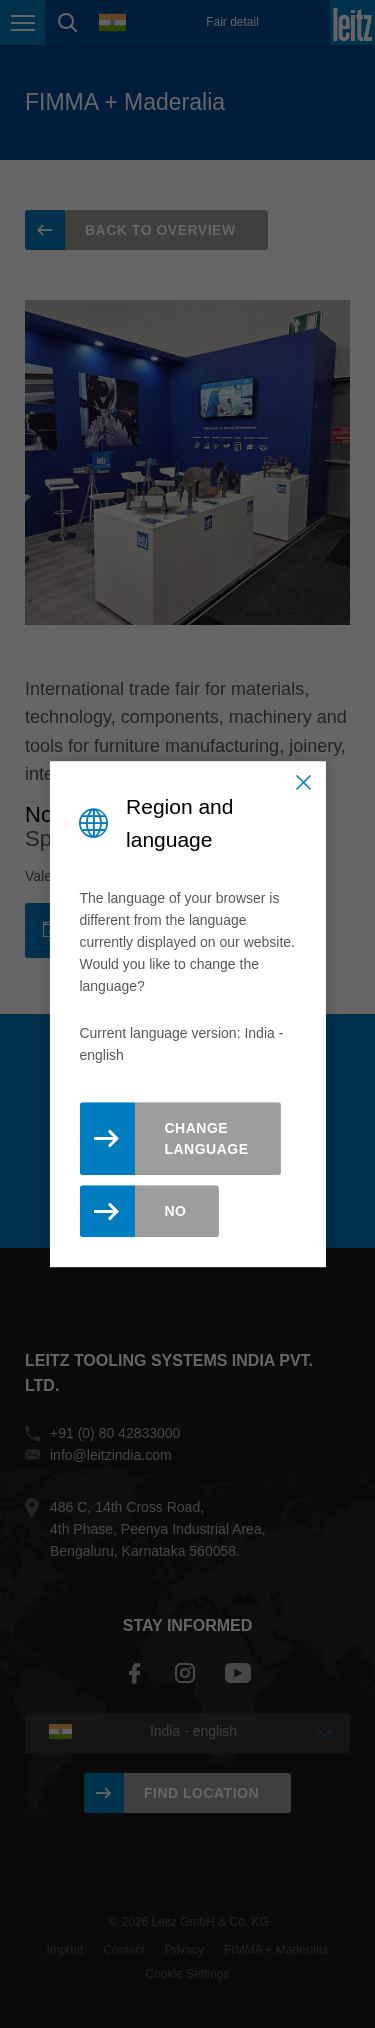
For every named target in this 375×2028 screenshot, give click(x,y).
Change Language (206, 1138)
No (175, 1211)
